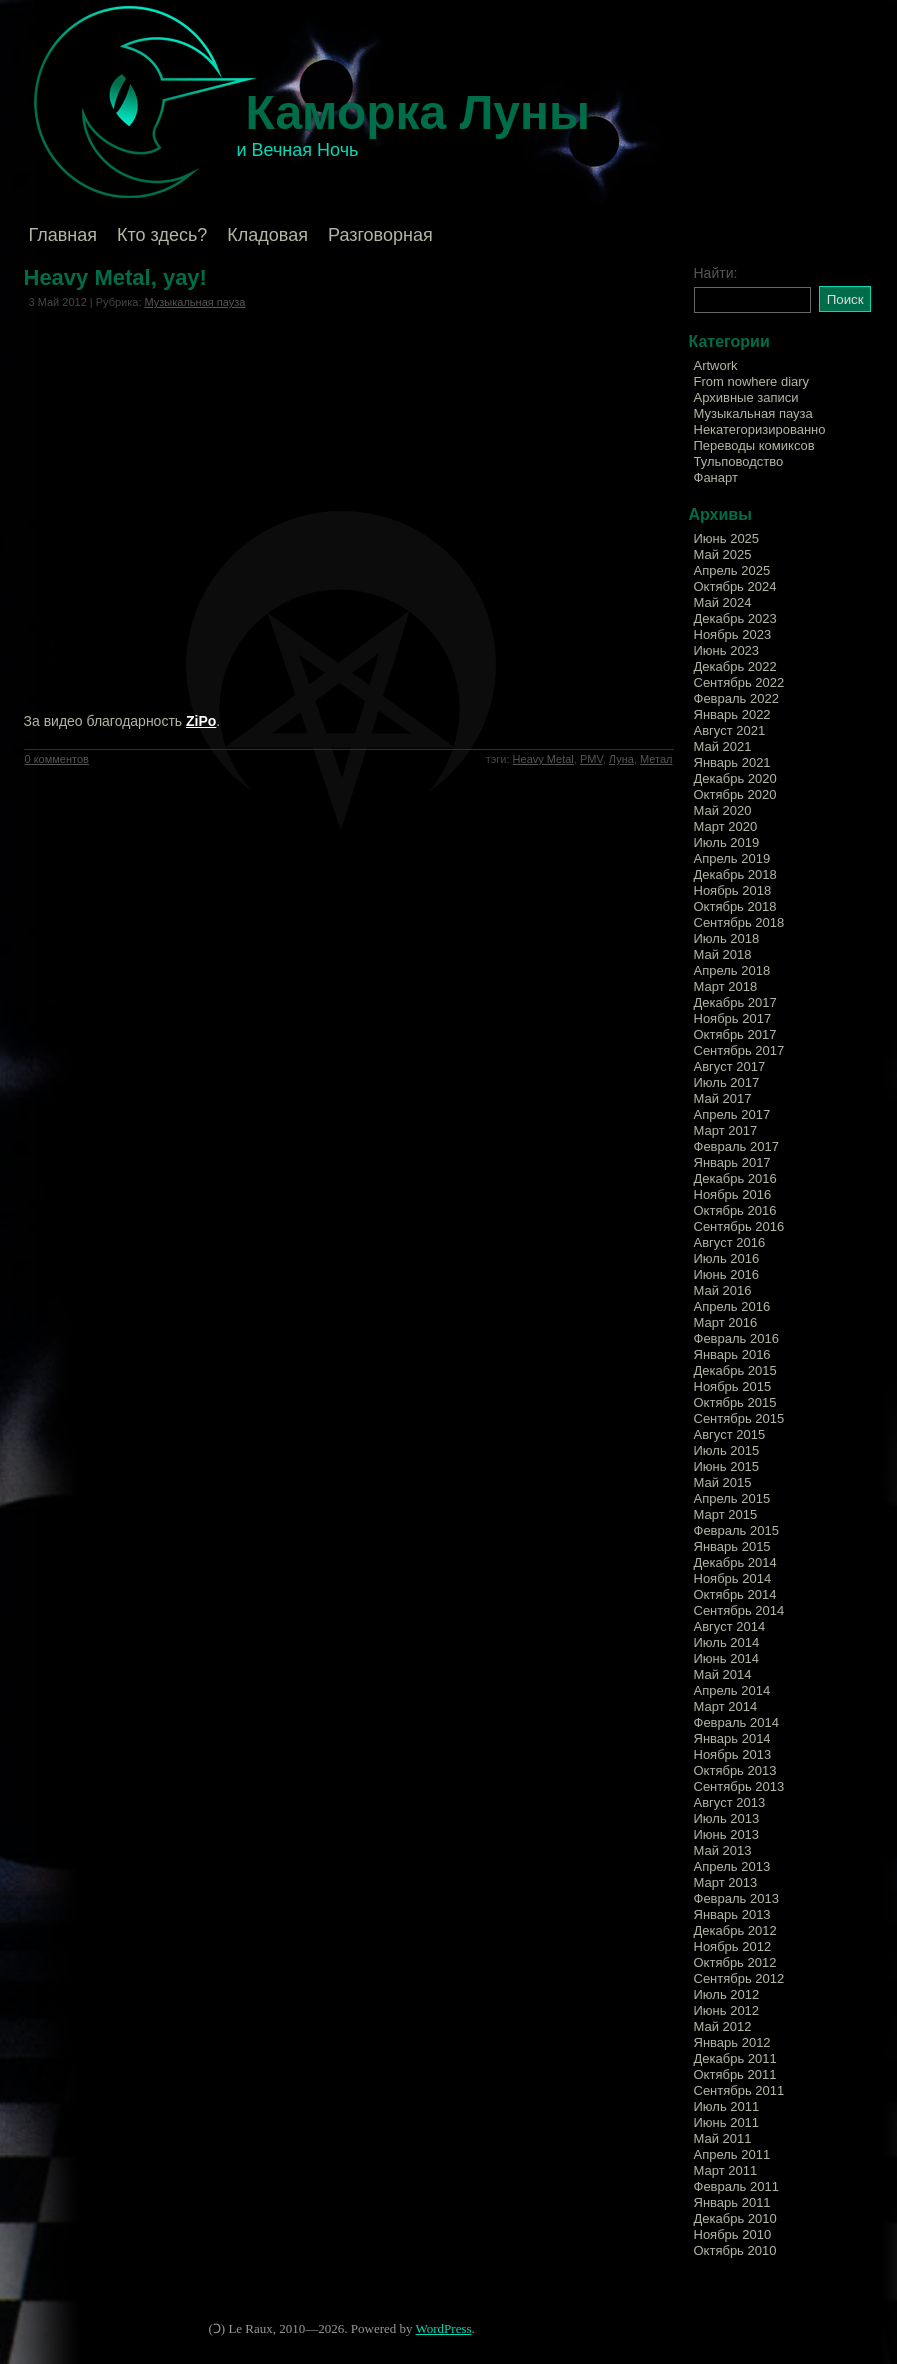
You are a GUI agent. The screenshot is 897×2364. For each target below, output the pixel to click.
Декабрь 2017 (735, 1002)
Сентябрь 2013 (739, 1786)
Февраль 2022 (736, 698)
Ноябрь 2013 (733, 1754)
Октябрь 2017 (735, 1034)
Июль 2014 (727, 1642)
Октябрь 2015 (735, 1402)
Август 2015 (730, 1434)
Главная (63, 235)
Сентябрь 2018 (739, 922)
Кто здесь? (162, 235)
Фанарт (716, 477)
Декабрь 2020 (735, 778)
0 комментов (57, 759)
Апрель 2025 (732, 570)
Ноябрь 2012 (733, 1946)
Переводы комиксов (754, 445)
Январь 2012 (732, 2042)
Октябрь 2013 (735, 1770)
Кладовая (267, 235)
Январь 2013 (732, 1914)
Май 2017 (723, 1098)
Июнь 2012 (727, 2010)
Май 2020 (723, 810)
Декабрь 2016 (735, 1178)
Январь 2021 (732, 762)
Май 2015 (723, 1482)
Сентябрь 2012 (739, 1978)
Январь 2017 (732, 1162)
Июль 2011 (727, 2106)
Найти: (716, 273)
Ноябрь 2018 (733, 890)
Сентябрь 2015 (739, 1418)
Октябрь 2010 (735, 2250)
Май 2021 (723, 746)
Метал (656, 759)
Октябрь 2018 (735, 906)
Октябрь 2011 (735, 2074)
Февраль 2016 (736, 1338)
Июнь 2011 (727, 2122)
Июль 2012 (727, 1994)
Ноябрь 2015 (733, 1386)
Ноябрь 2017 (733, 1018)
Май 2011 (723, 2138)
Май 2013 (723, 1850)
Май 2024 (723, 602)
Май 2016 (723, 1290)
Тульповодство (739, 461)
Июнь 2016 (727, 1274)
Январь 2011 (732, 2202)
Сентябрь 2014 (739, 1610)
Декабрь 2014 (735, 1562)
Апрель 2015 (732, 1498)
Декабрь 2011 (735, 2058)
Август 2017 (730, 1066)
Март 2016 (726, 1322)
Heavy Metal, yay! (115, 277)
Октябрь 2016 (735, 1210)
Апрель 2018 (732, 970)
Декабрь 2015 (735, 1370)
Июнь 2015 (727, 1466)
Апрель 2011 (732, 2154)
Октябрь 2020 (735, 794)
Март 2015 (726, 1514)
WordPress (444, 2328)
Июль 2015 (727, 1450)
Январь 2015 (732, 1546)
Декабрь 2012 (735, 1930)
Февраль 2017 (736, 1146)
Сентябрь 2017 (739, 1050)
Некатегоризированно (760, 429)
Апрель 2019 (732, 858)
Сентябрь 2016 (739, 1226)
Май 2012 (723, 2026)
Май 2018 (723, 954)
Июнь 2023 (727, 650)
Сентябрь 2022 (739, 682)
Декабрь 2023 (735, 618)
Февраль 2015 (736, 1530)
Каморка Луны (418, 112)
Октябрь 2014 (735, 1594)
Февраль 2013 (736, 1898)
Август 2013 (730, 1802)
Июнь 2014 (727, 1658)
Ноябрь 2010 (733, 2234)
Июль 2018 (727, 938)
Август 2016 (730, 1242)
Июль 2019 (727, 842)
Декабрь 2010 (735, 2218)
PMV (591, 759)
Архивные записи (746, 397)
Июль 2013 (727, 1818)
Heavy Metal (543, 759)
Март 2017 (726, 1130)
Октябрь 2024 (735, 586)
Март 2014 (726, 1706)
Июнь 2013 (727, 1834)
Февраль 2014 (736, 1722)
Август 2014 (730, 1626)
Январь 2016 (732, 1354)
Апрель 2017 (732, 1114)
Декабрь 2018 (735, 874)
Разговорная (380, 235)
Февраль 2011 (736, 2186)
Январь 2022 (732, 714)
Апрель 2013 (732, 1866)
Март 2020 (726, 826)
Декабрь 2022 (735, 666)
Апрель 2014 (732, 1690)
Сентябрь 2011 (739, 2090)
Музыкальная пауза (195, 302)
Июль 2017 (727, 1082)
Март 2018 (726, 986)
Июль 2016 (727, 1258)
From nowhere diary (752, 381)
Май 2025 (723, 554)
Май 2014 (723, 1674)
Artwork (716, 365)
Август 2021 (730, 730)
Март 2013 (726, 1882)
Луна (621, 759)
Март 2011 (726, 2170)
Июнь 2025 (727, 538)
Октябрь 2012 (735, 1962)
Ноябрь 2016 (733, 1194)
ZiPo (201, 721)
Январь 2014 (732, 1738)
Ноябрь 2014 (733, 1578)
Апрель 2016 (732, 1306)
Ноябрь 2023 (733, 634)
